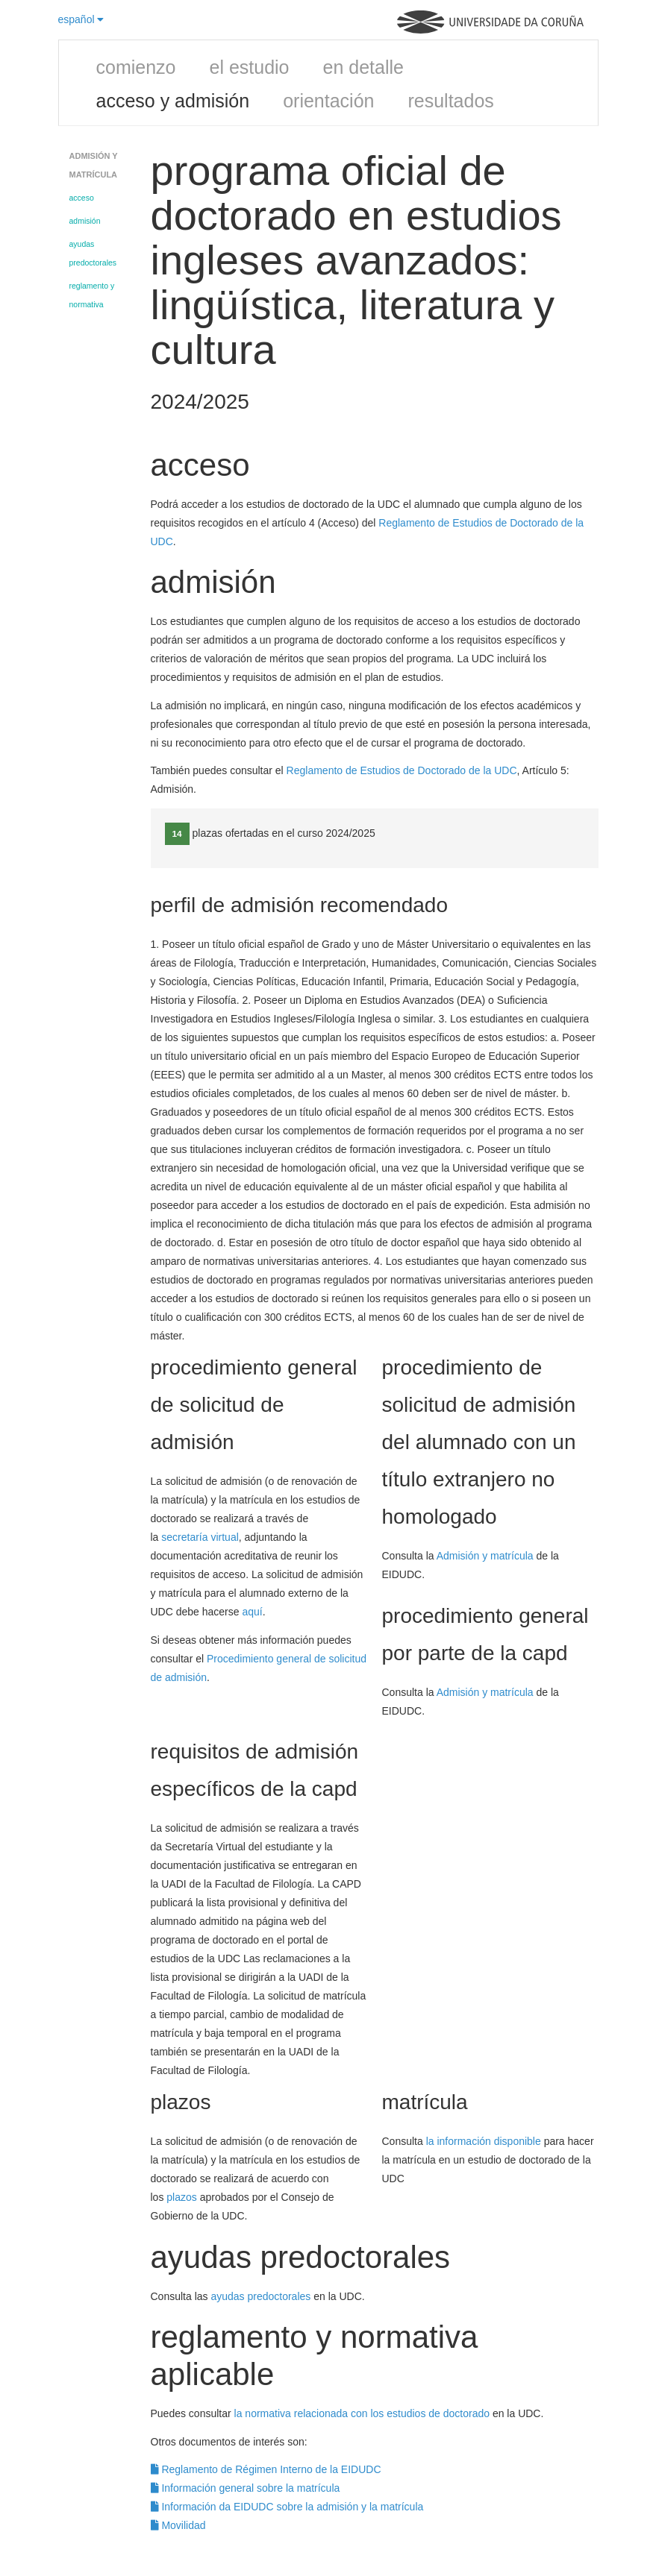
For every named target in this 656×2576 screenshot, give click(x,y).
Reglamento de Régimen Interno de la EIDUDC (266, 2469)
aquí (252, 1612)
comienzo (136, 67)
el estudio (250, 67)
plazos (181, 2197)
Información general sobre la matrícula (245, 2488)
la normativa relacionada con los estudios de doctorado (362, 2413)
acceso (81, 197)
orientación (328, 100)
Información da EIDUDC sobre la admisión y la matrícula (287, 2507)
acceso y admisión (173, 100)
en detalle (363, 67)
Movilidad (178, 2525)
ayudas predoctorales (93, 253)
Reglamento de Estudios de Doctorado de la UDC (402, 770)
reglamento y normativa (92, 295)
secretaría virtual (199, 1537)
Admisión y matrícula (485, 1556)
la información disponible (483, 2141)
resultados (450, 100)
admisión (85, 220)
